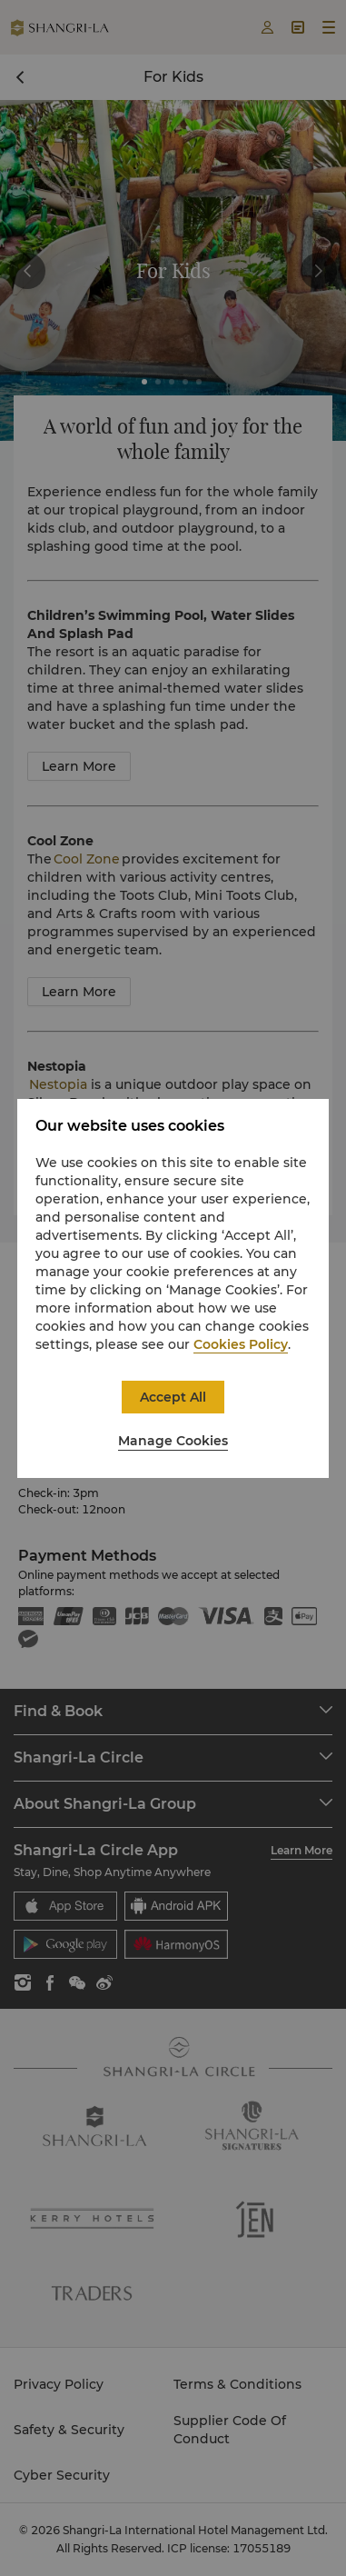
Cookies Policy (240, 1344)
